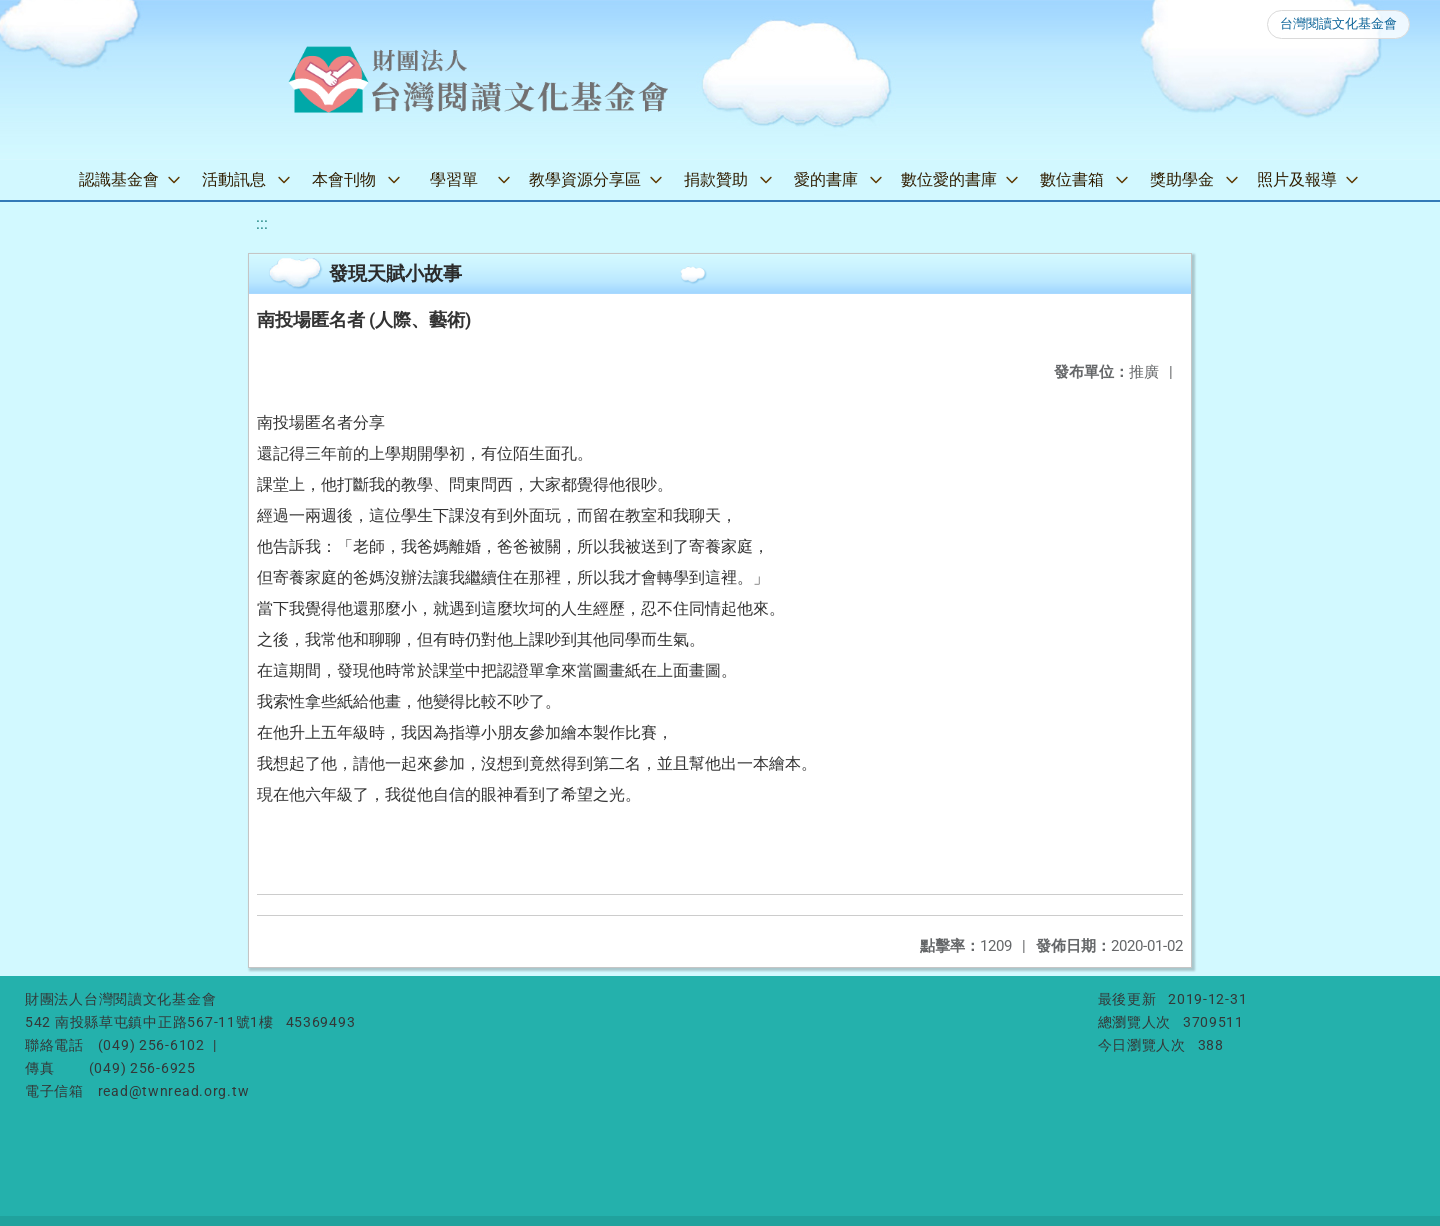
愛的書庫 (826, 179)
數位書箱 (1072, 179)
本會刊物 (344, 179)
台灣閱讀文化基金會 (1338, 23)
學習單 (454, 179)
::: (262, 223)
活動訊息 (234, 179)
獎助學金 (1182, 179)
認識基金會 (119, 179)
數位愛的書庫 (949, 179)
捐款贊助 (716, 179)
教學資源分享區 (585, 179)
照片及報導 (1297, 179)
